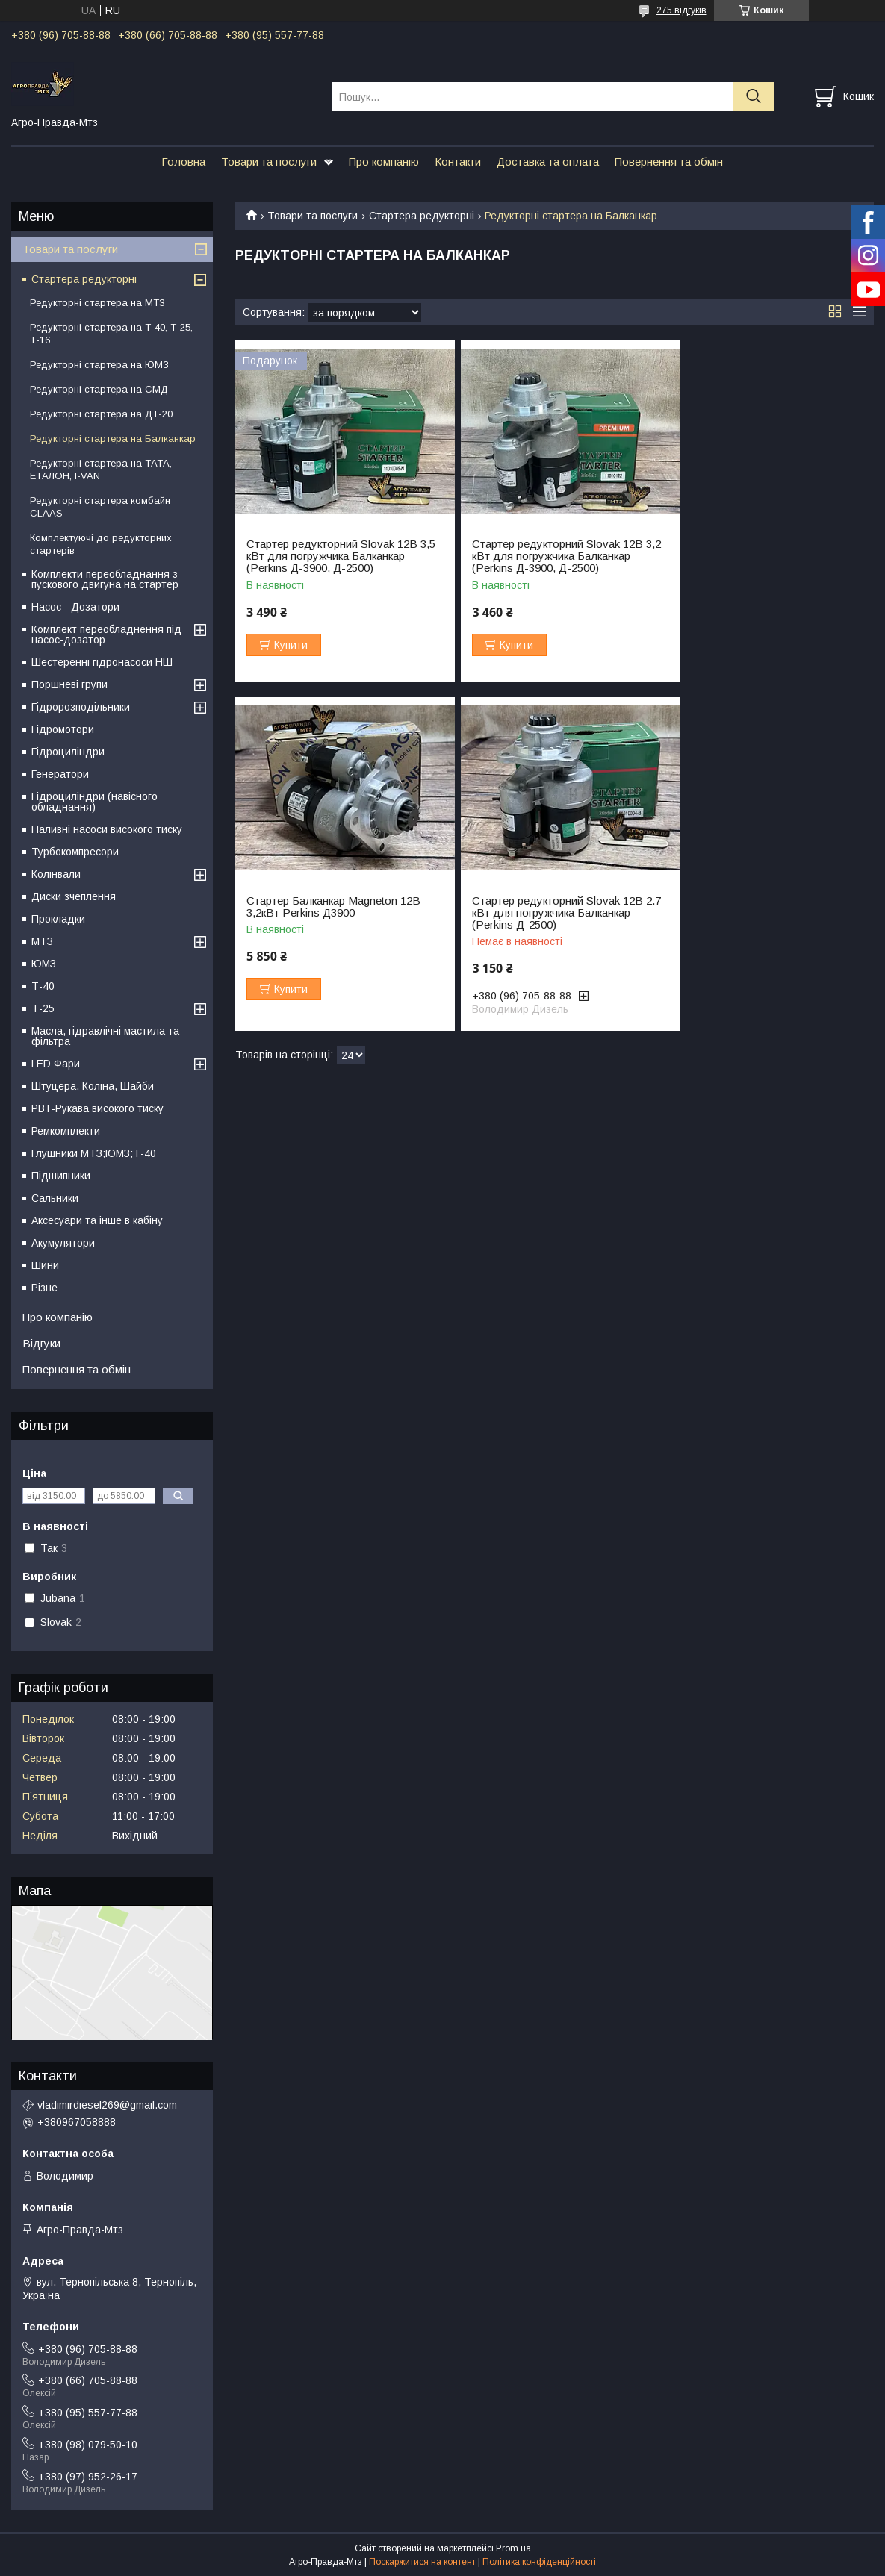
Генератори (60, 774)
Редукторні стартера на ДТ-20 (101, 414)
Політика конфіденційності (539, 2562)
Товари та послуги (269, 161)
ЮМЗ (43, 964)
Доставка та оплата (548, 161)
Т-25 (43, 1008)
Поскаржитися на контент (422, 2562)
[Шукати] (753, 96)
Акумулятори (63, 1243)
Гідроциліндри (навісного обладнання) (94, 801)
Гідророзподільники (80, 707)
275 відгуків (681, 10)
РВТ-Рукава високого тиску (97, 1108)
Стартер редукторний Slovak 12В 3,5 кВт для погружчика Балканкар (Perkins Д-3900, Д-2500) (334, 556)
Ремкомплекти (65, 1131)
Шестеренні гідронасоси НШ (102, 662)
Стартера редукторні (421, 216)
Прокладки (58, 919)
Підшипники (60, 1176)
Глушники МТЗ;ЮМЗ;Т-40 (93, 1153)
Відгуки (41, 1343)
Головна (183, 161)
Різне (44, 1288)
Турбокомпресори (75, 852)
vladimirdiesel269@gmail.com (107, 2105)
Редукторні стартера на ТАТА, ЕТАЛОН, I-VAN (101, 469)
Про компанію (384, 161)
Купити (291, 645)
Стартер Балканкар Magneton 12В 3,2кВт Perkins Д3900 (764, 550)
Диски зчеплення (73, 896)
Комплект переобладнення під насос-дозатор (106, 634)
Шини (45, 1265)
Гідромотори (62, 729)
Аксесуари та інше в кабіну (97, 1220)
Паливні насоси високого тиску (106, 829)
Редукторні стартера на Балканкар (113, 438)
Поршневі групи (69, 684)
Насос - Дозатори (75, 607)
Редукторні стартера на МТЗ (97, 302)
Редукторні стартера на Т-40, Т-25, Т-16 (111, 334)
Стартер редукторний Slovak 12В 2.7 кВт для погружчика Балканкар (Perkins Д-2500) (334, 913)
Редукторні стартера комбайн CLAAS (100, 507)
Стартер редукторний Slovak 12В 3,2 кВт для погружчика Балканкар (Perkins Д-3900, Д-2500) (550, 556)
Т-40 (43, 986)
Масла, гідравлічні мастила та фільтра (105, 1036)
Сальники (54, 1198)
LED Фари (55, 1064)
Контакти (458, 161)
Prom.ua (513, 2548)
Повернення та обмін (669, 161)
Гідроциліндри (68, 752)
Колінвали (56, 874)
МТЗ (42, 941)
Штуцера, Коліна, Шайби (92, 1086)
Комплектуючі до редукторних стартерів (101, 544)
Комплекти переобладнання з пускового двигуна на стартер (104, 579)
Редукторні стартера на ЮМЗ (99, 364)
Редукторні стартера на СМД (99, 389)
